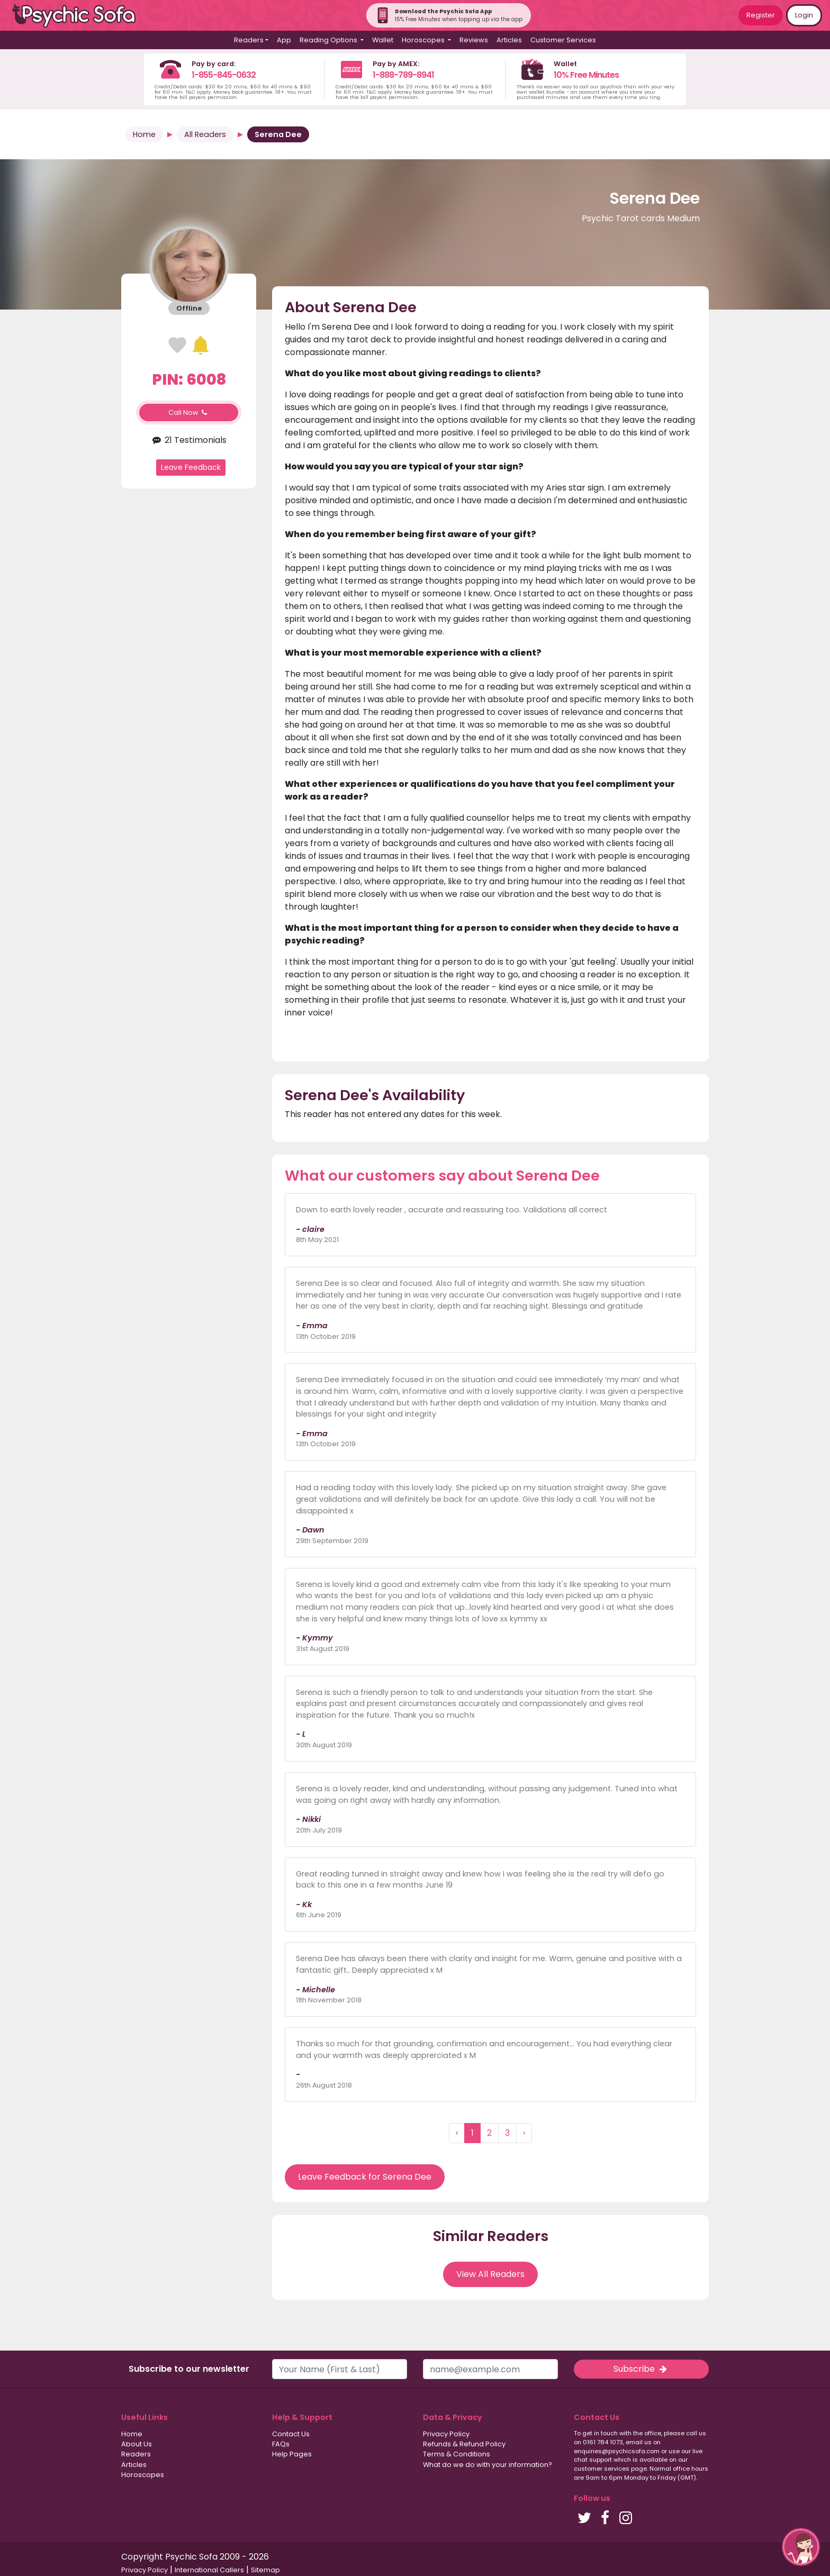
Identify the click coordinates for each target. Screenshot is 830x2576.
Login (804, 15)
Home (144, 134)
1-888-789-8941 (403, 75)
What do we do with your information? (487, 2464)
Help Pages (292, 2454)
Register (760, 15)
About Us (136, 2443)
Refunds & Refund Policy (464, 2443)
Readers (136, 2454)
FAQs (281, 2443)
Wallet (382, 39)
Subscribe (641, 2369)
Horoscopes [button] (424, 39)
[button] (800, 2546)
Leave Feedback (191, 467)
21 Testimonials (189, 440)
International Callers (209, 2569)
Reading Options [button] (329, 39)
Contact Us (291, 2433)
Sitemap (265, 2569)
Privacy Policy (446, 2433)
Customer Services (563, 39)
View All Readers (490, 2274)
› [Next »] (524, 2133)
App (284, 39)
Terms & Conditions (456, 2454)
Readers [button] (249, 39)
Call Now (189, 412)
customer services (601, 2468)
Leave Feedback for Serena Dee (364, 2177)
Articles (509, 39)
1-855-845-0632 (224, 75)
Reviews (473, 39)
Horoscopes (142, 2474)
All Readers (205, 134)
